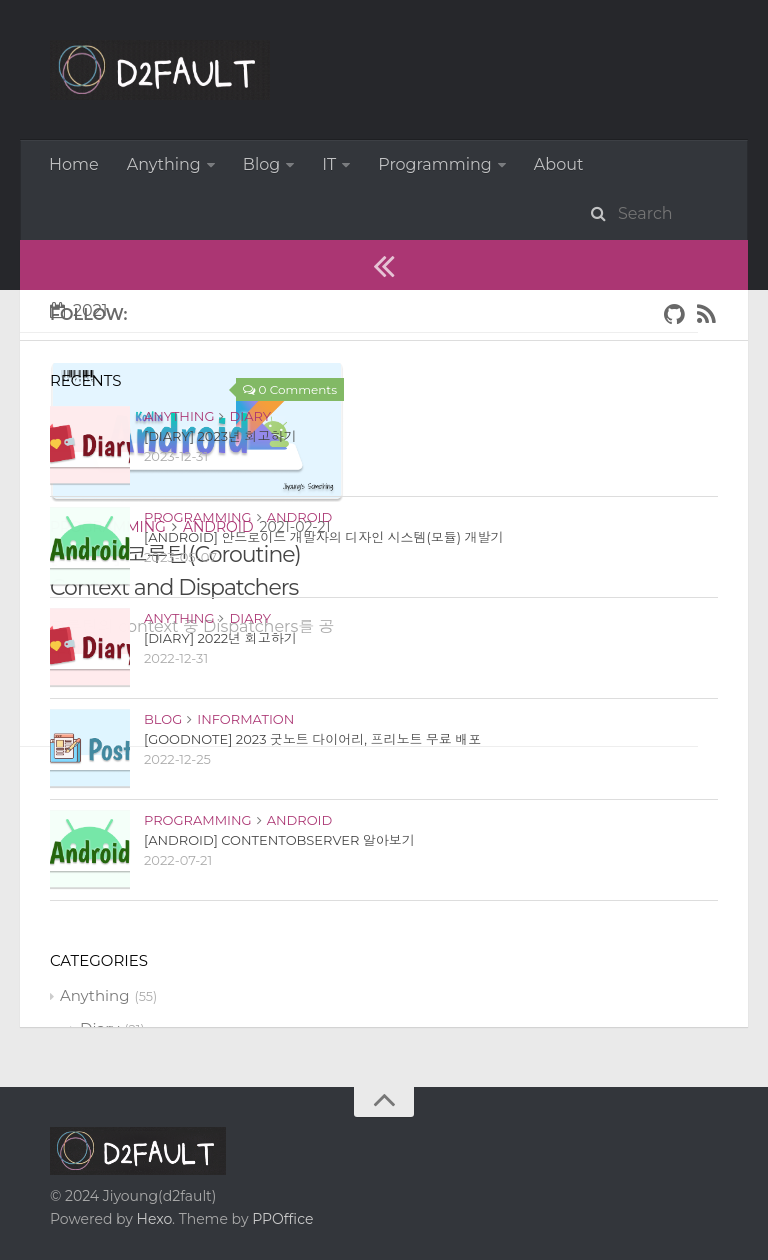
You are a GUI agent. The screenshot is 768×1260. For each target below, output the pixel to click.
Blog (261, 164)
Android (218, 477)
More (398, 164)
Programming (108, 477)
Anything (164, 164)
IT (329, 164)
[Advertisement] (359, 837)
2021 (79, 260)
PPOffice (282, 1169)
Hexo (154, 1169)
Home (74, 164)
